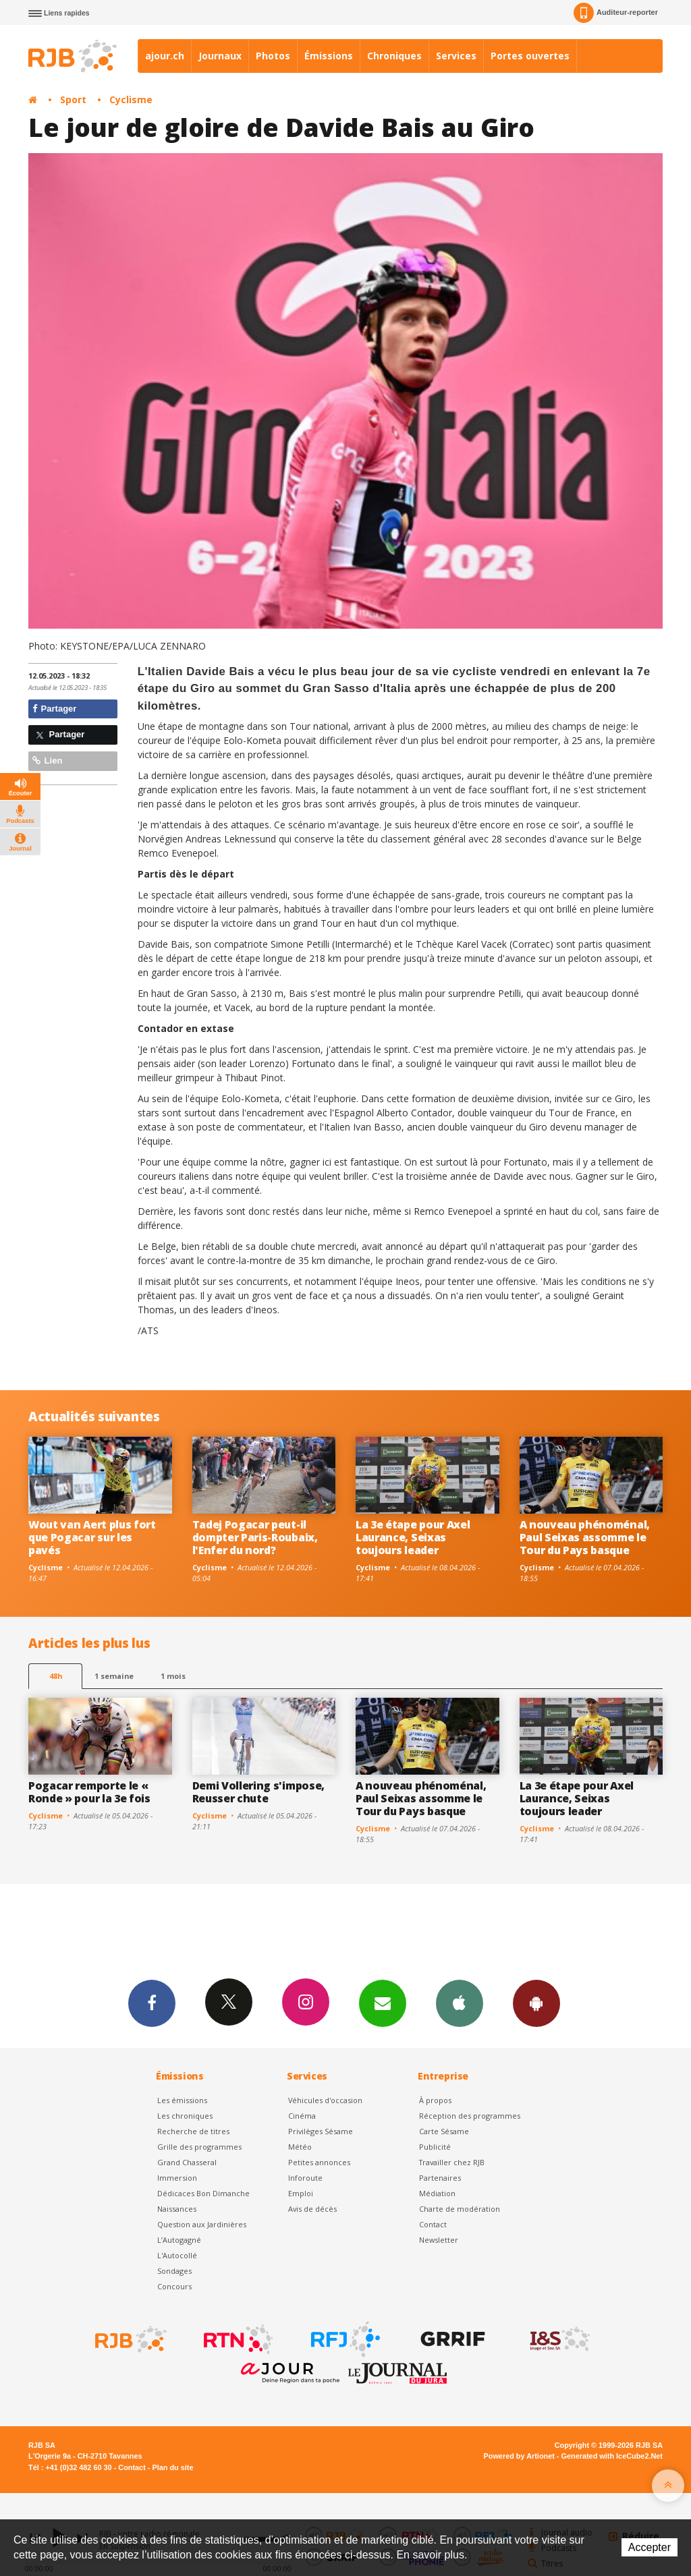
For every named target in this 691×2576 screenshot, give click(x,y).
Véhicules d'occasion (325, 2100)
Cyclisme (131, 99)
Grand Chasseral (187, 2162)
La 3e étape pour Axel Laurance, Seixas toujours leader (413, 1537)
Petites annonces (319, 2162)
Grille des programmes (199, 2146)
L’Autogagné (179, 2239)
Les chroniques (185, 2115)
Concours (174, 2286)
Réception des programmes (469, 2115)
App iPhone (459, 2003)
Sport (73, 99)
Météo (300, 2146)
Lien (47, 760)
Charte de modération (459, 2208)
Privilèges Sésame (320, 2131)
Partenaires (440, 2177)
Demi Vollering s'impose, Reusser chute (258, 1792)
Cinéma (302, 2115)
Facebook (151, 2003)
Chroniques (394, 55)
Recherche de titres (193, 2131)
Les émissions (182, 2100)
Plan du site (172, 2467)
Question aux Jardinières (201, 2224)
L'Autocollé (177, 2255)
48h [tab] (55, 1676)
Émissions (328, 55)
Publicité (435, 2146)
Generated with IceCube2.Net (612, 2456)
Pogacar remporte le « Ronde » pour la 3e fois (89, 1792)
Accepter (649, 2547)
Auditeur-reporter (616, 13)
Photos (273, 55)
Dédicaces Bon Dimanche (203, 2193)
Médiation (437, 2193)
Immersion (177, 2177)
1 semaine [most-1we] (114, 1676)
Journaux (220, 55)
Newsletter (438, 2239)
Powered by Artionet (519, 2456)
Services (456, 55)
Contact (433, 2224)
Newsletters (382, 2003)
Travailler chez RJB (452, 2162)
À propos (435, 2100)
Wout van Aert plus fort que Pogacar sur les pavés (92, 1537)
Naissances (176, 2208)
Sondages (174, 2270)
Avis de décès (312, 2208)
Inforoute (305, 2177)
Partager (54, 709)
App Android (536, 2003)
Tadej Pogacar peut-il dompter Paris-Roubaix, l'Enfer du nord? (255, 1537)
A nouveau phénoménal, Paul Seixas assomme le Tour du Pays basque (585, 1537)
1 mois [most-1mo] (173, 1676)
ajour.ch (164, 55)
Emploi (300, 2193)
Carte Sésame (444, 2131)
